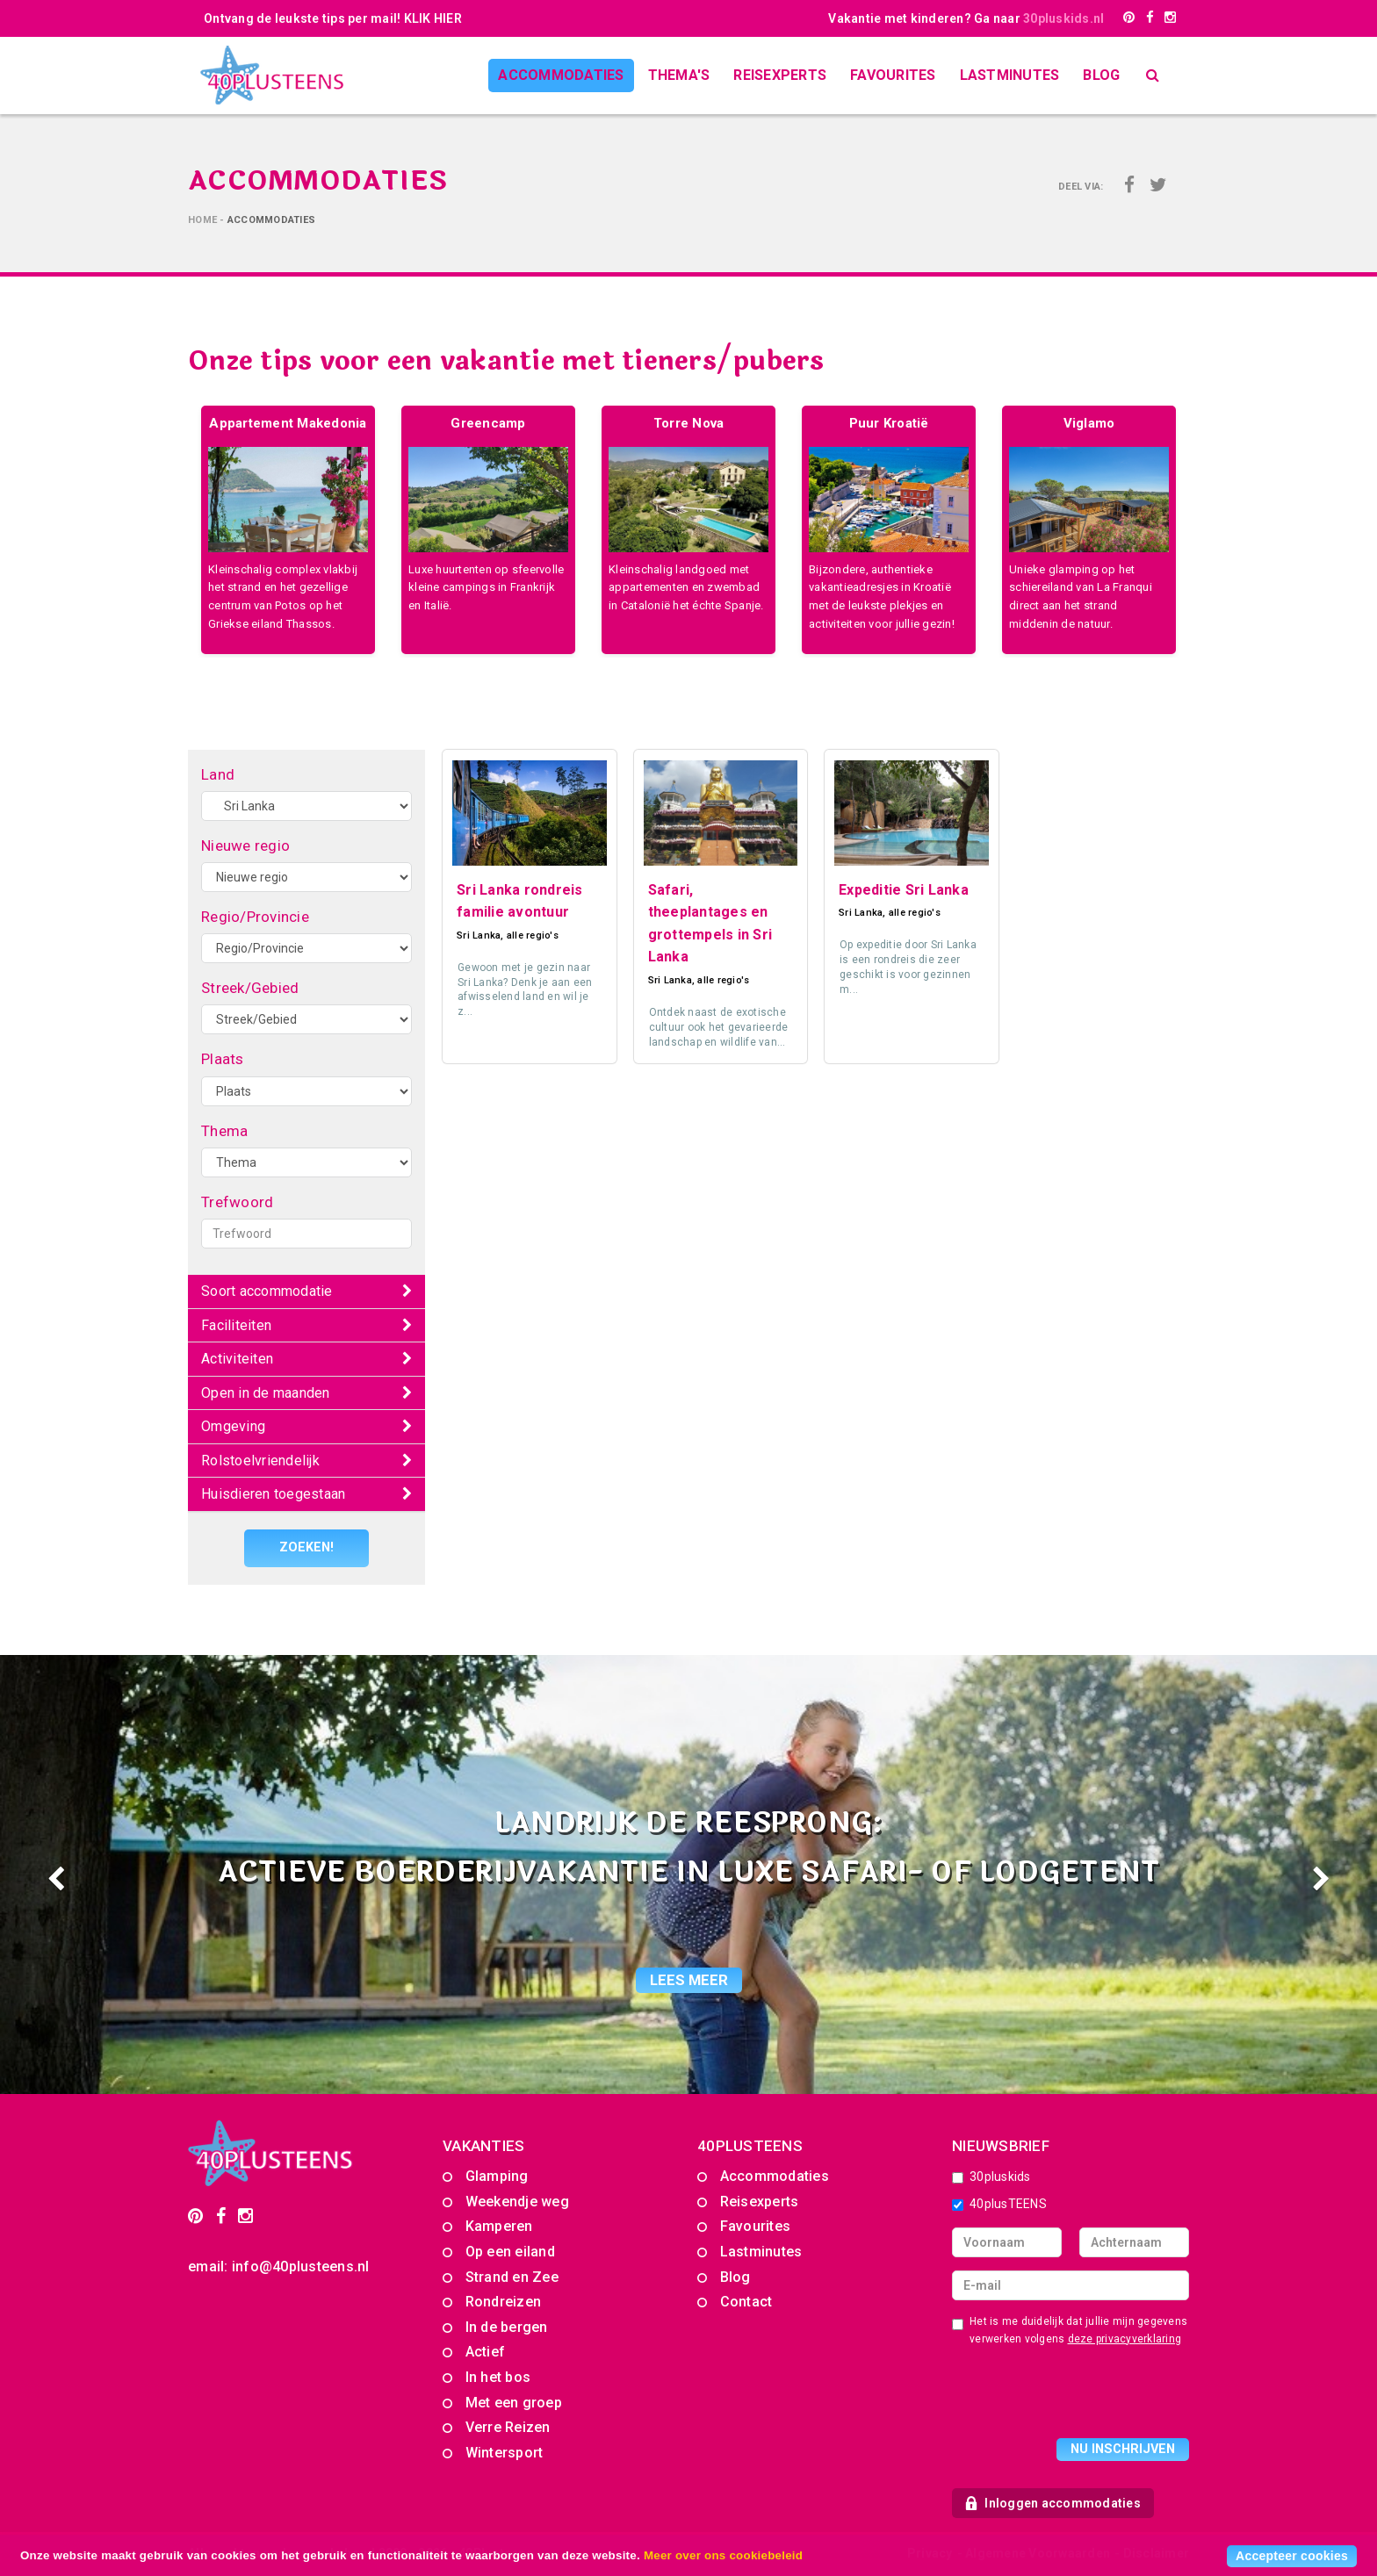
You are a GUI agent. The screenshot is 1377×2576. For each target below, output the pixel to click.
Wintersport (504, 2451)
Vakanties (483, 2145)
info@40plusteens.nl (301, 2265)
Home (202, 220)
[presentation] (1085, 2394)
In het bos (498, 2377)
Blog (1101, 75)
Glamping (497, 2176)
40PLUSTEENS (750, 2145)
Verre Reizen (508, 2427)
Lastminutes (1010, 75)
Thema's (679, 75)
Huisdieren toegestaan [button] (273, 1494)
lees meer (689, 1979)
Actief (485, 2351)
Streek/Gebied (250, 988)
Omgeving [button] (233, 1426)
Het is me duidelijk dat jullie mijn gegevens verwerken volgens (1069, 2329)
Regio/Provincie (255, 916)
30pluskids (991, 2176)
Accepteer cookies (1292, 2556)
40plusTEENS (999, 2203)
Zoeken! (307, 1548)
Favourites (893, 75)
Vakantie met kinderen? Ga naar (966, 18)
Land (217, 774)
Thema (224, 1131)
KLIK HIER (433, 18)
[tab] (306, 1292)
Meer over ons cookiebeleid (723, 2555)
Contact (746, 2301)
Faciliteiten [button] (236, 1325)
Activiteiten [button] (237, 1358)
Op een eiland (510, 2251)
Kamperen (499, 2226)
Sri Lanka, (482, 935)
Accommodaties (561, 75)
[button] (103, 1873)
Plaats (222, 1059)
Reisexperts (779, 75)
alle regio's (533, 935)
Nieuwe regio (245, 845)
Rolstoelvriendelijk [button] (260, 1460)
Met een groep (513, 2401)
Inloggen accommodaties (1053, 2502)
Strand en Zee (512, 2276)
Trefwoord (237, 1202)
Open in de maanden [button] (265, 1393)
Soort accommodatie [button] (267, 1291)
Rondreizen (503, 2301)
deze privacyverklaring (1125, 2338)
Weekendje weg (517, 2200)
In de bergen (506, 2326)
